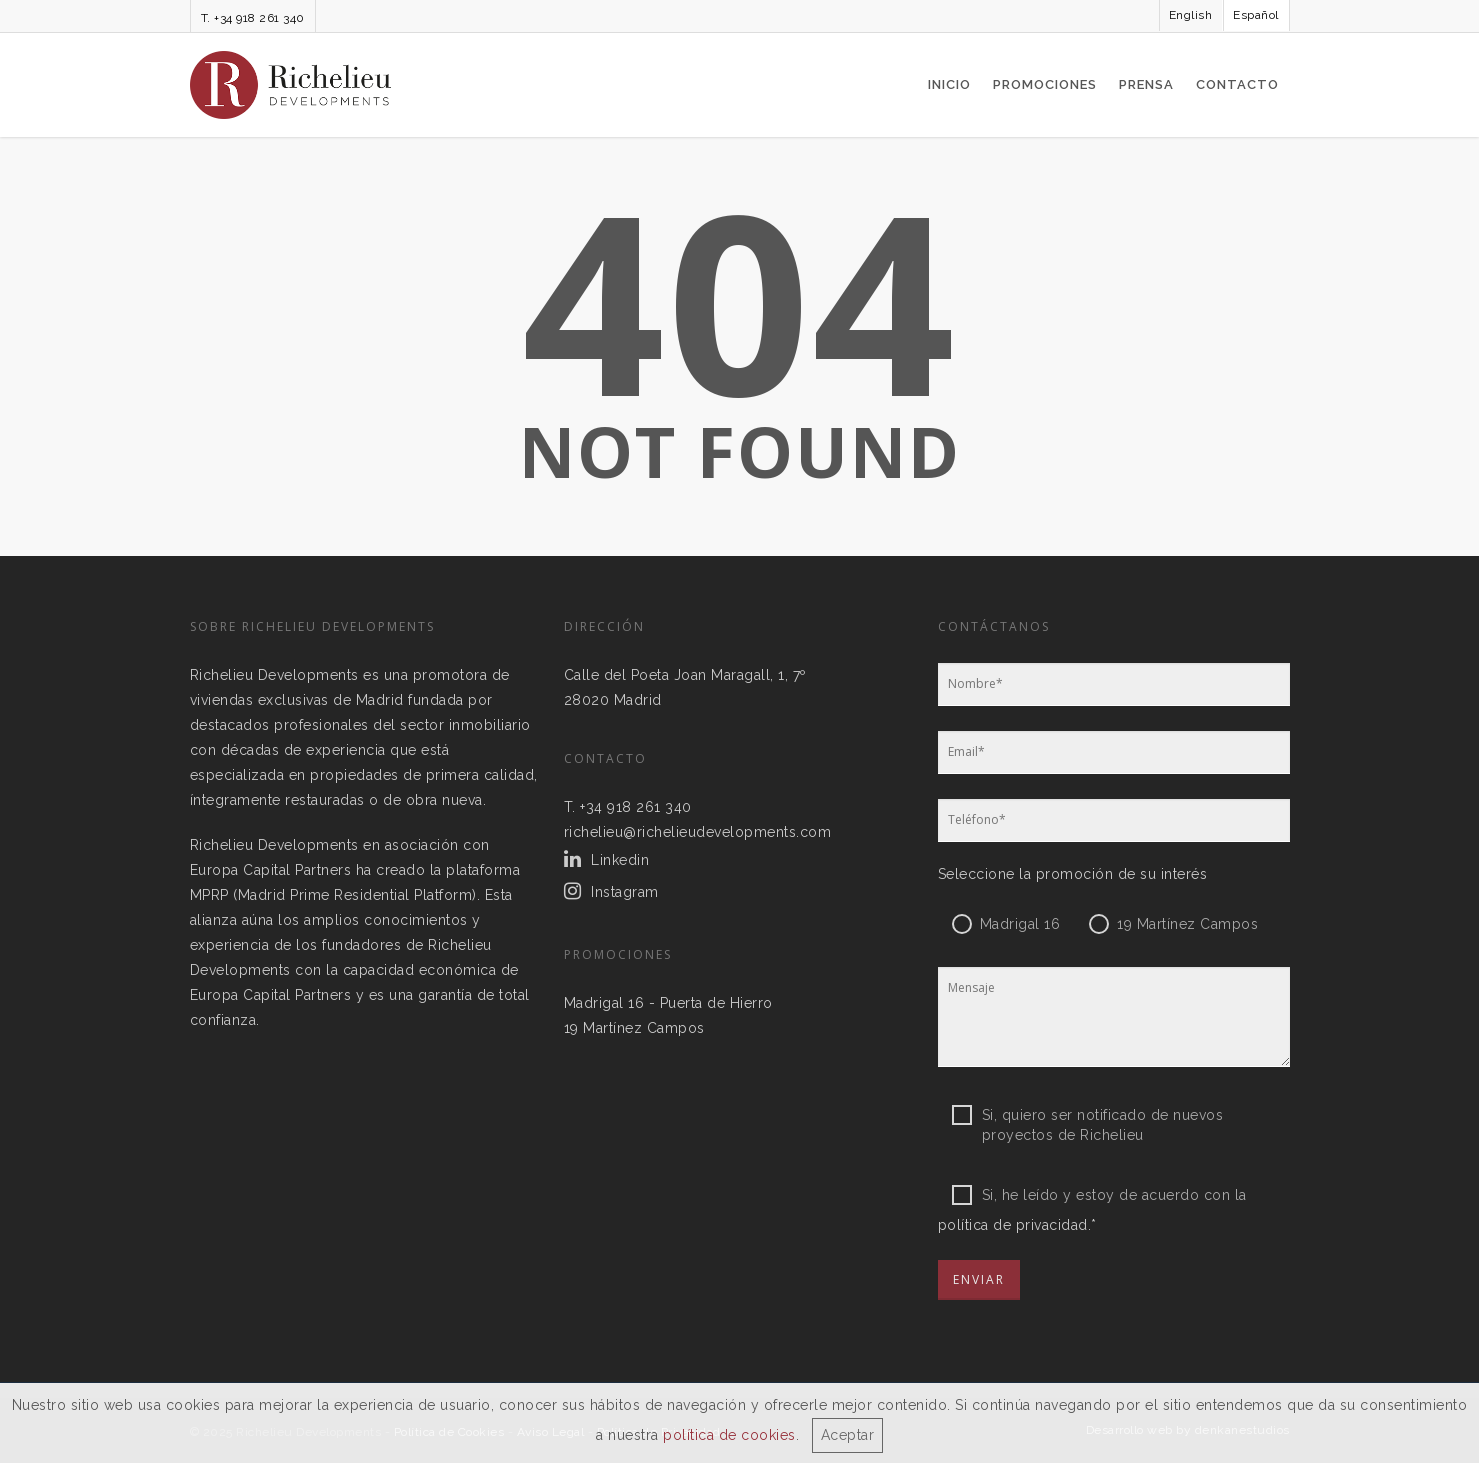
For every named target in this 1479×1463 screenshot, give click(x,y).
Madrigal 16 (1020, 924)
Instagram (625, 892)
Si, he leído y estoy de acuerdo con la (1099, 1195)
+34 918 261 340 (636, 807)
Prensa (1146, 84)
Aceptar (848, 1435)
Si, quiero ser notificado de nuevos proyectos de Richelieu (1088, 1115)
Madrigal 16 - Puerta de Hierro (668, 1003)
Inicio (949, 84)
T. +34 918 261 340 (253, 18)
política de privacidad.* (1017, 1225)
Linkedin (620, 860)
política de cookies (729, 1435)
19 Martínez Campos (634, 1028)
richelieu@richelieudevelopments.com (698, 832)
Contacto (1237, 84)
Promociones (1045, 84)
